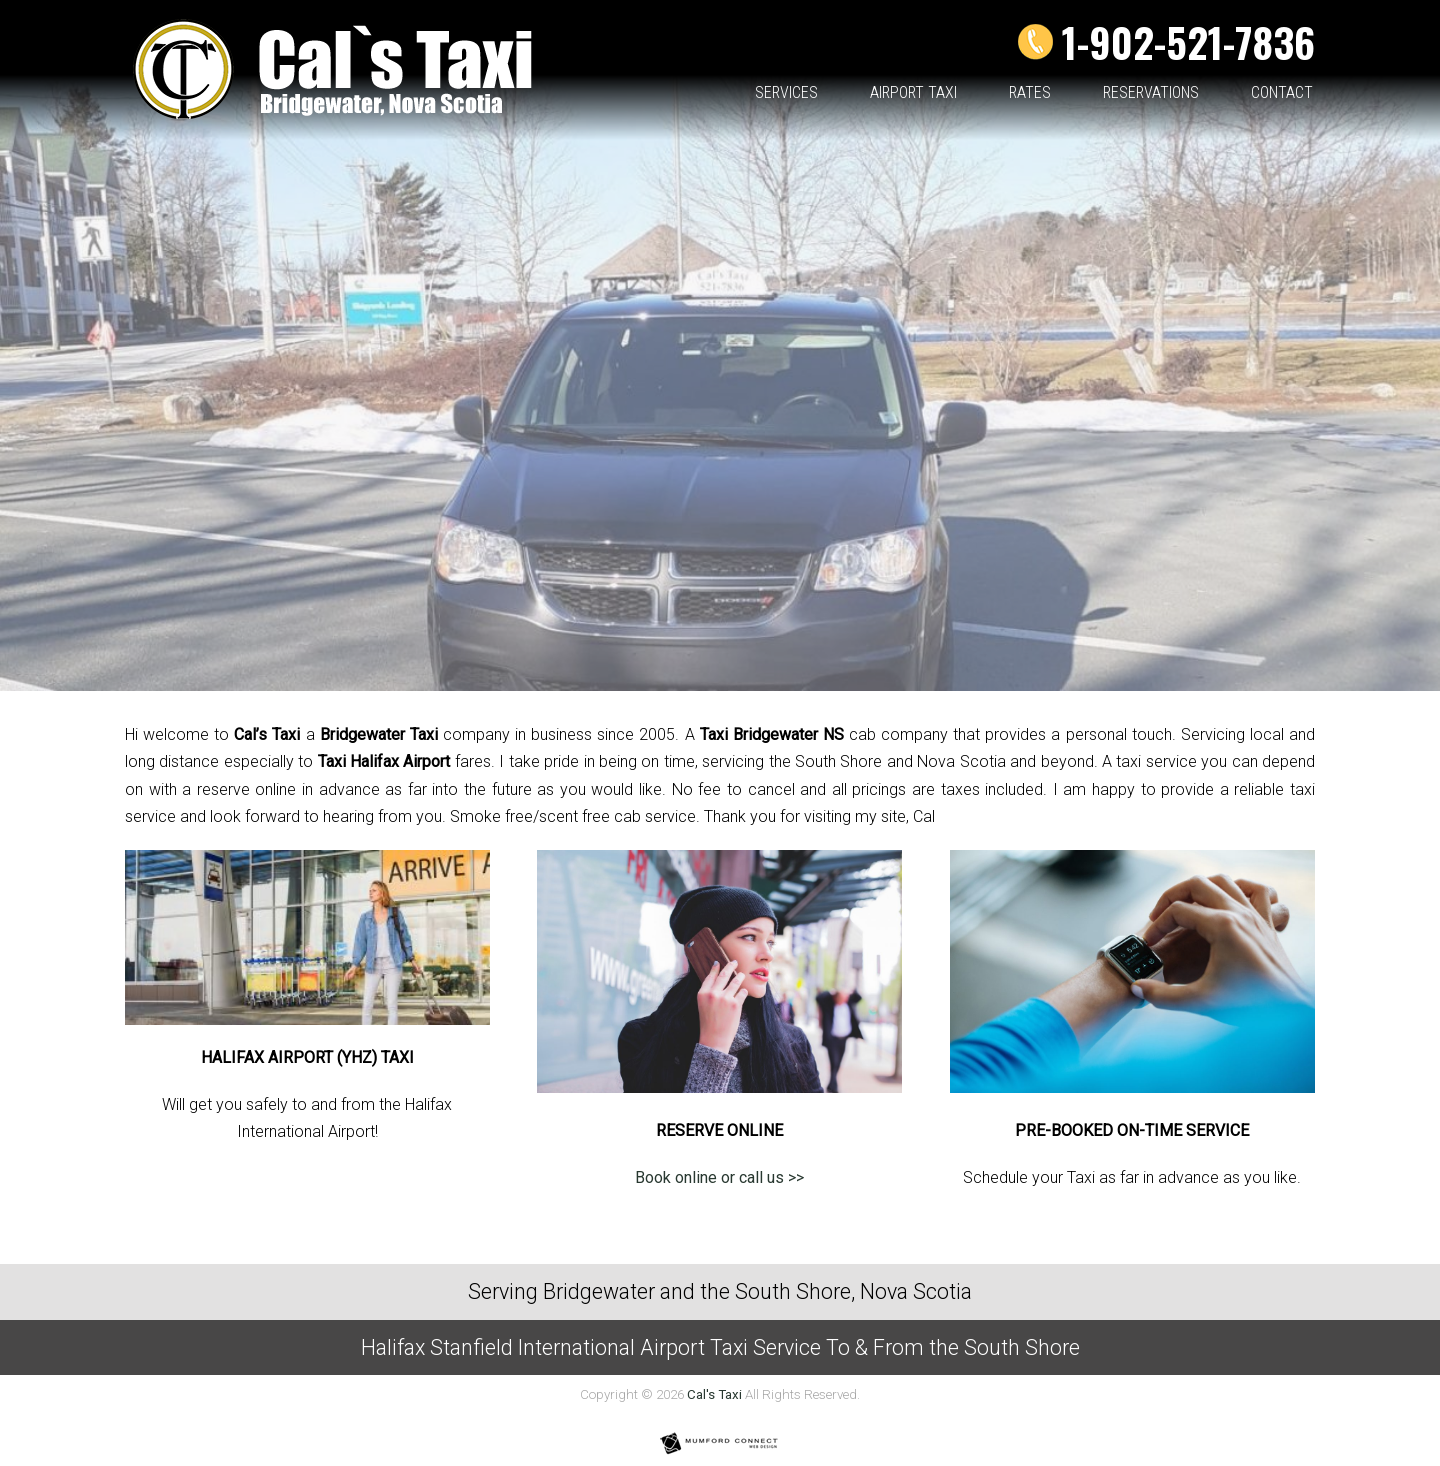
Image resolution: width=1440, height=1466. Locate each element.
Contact (1282, 93)
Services (786, 93)
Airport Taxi (913, 93)
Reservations (1151, 93)
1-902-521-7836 (1188, 42)
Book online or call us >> (719, 1177)
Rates (1030, 93)
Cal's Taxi (714, 1394)
